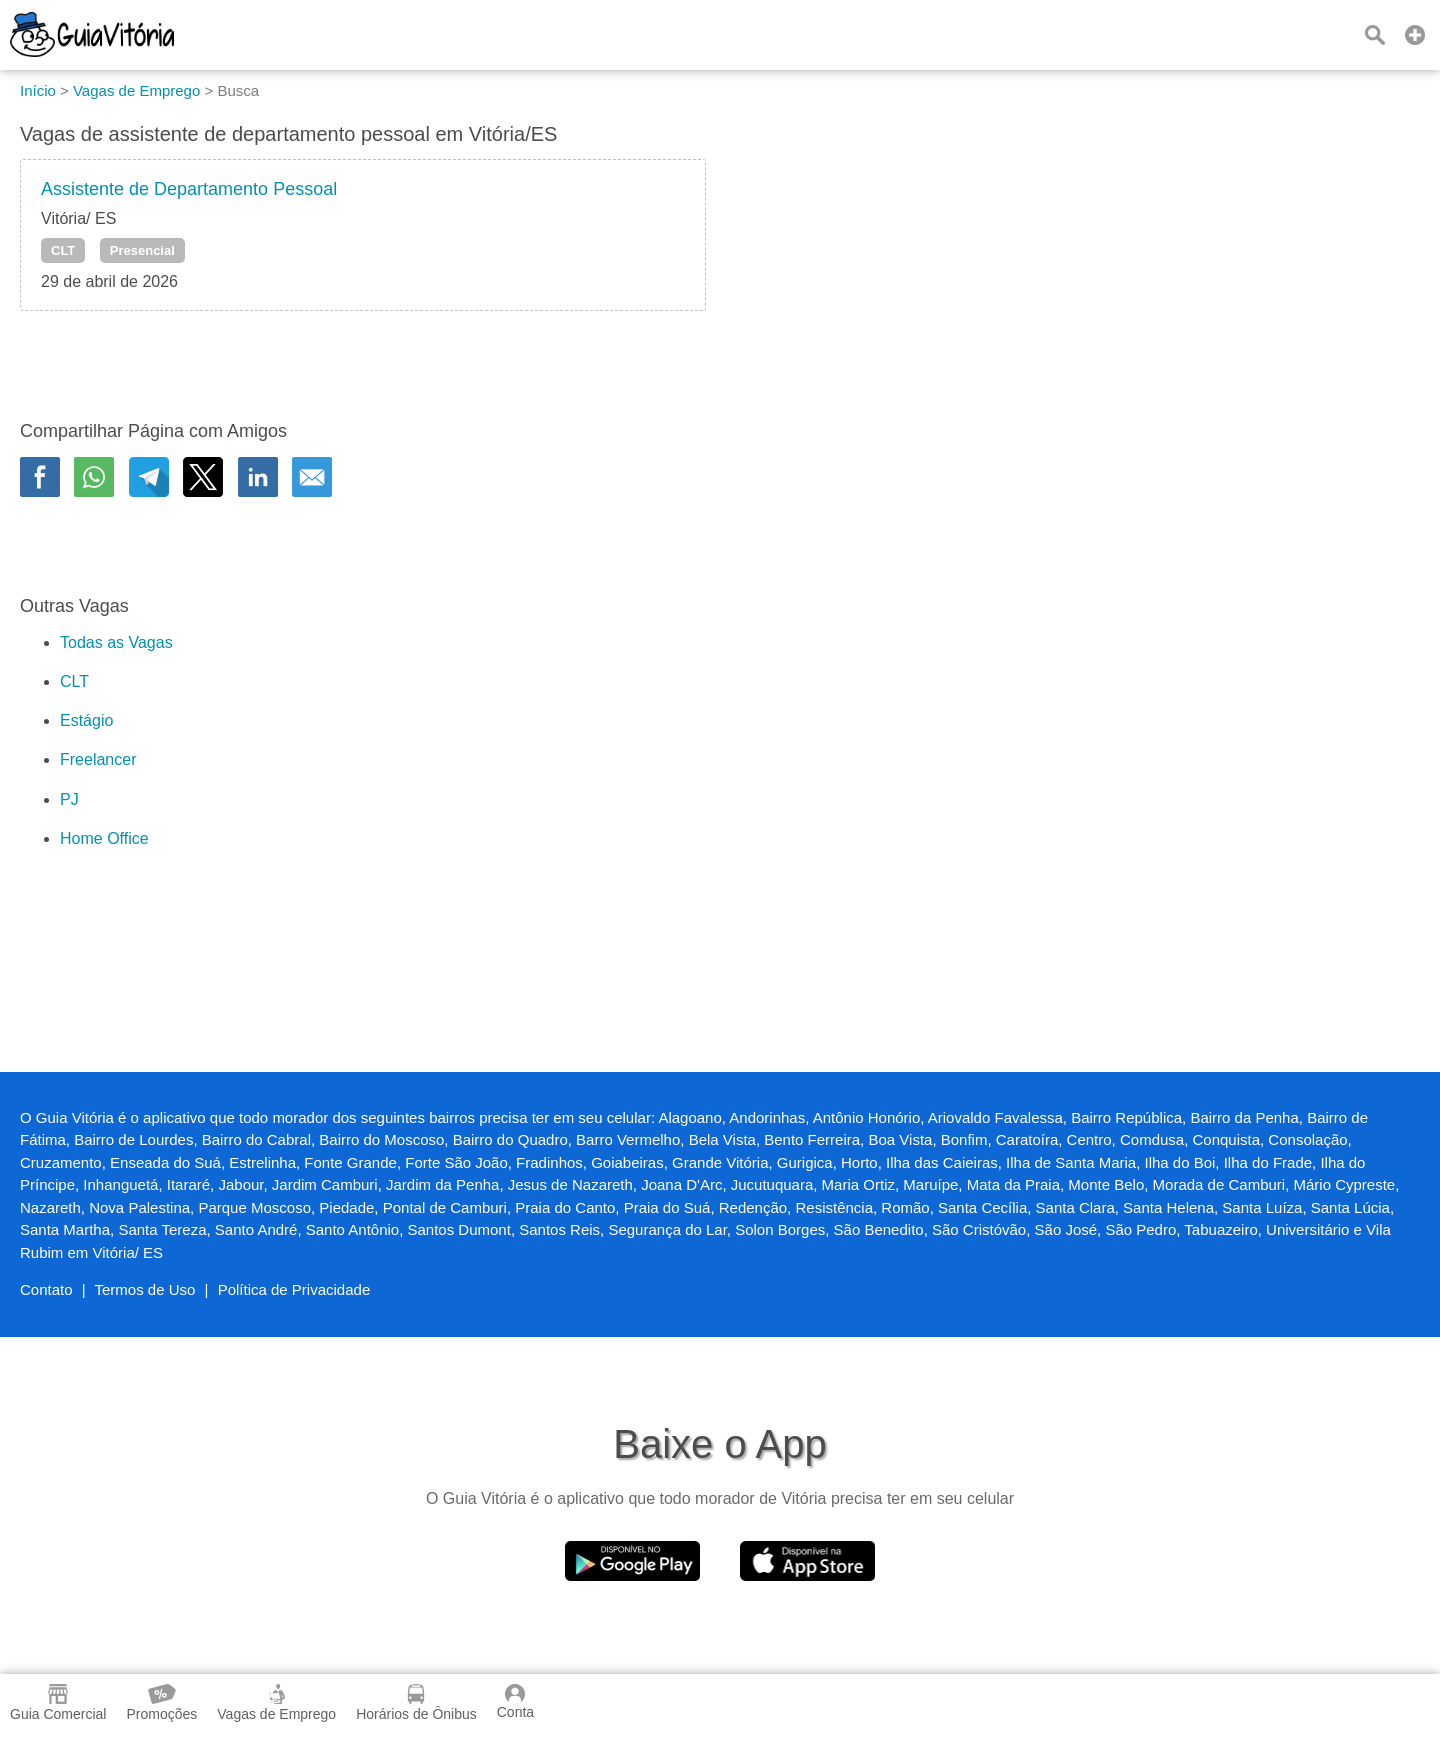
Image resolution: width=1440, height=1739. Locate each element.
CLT (63, 250)
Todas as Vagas (116, 642)
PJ (69, 799)
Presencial (142, 250)
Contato (46, 1289)
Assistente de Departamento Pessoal (189, 189)
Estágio (86, 720)
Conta (515, 1702)
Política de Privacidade (294, 1289)
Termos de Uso (145, 1289)
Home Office (104, 838)
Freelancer (98, 759)
